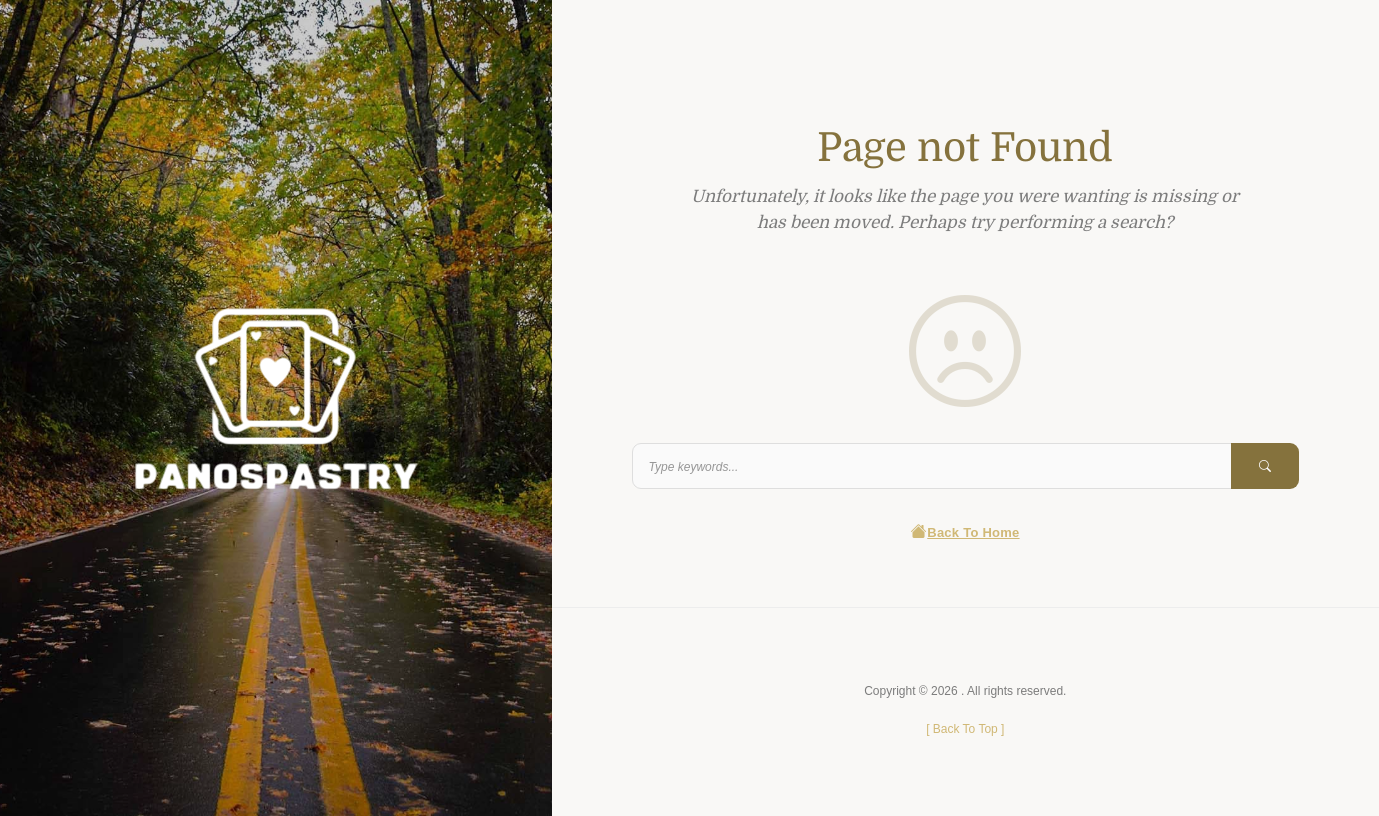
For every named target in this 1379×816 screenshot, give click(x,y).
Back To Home (965, 532)
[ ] (965, 729)
